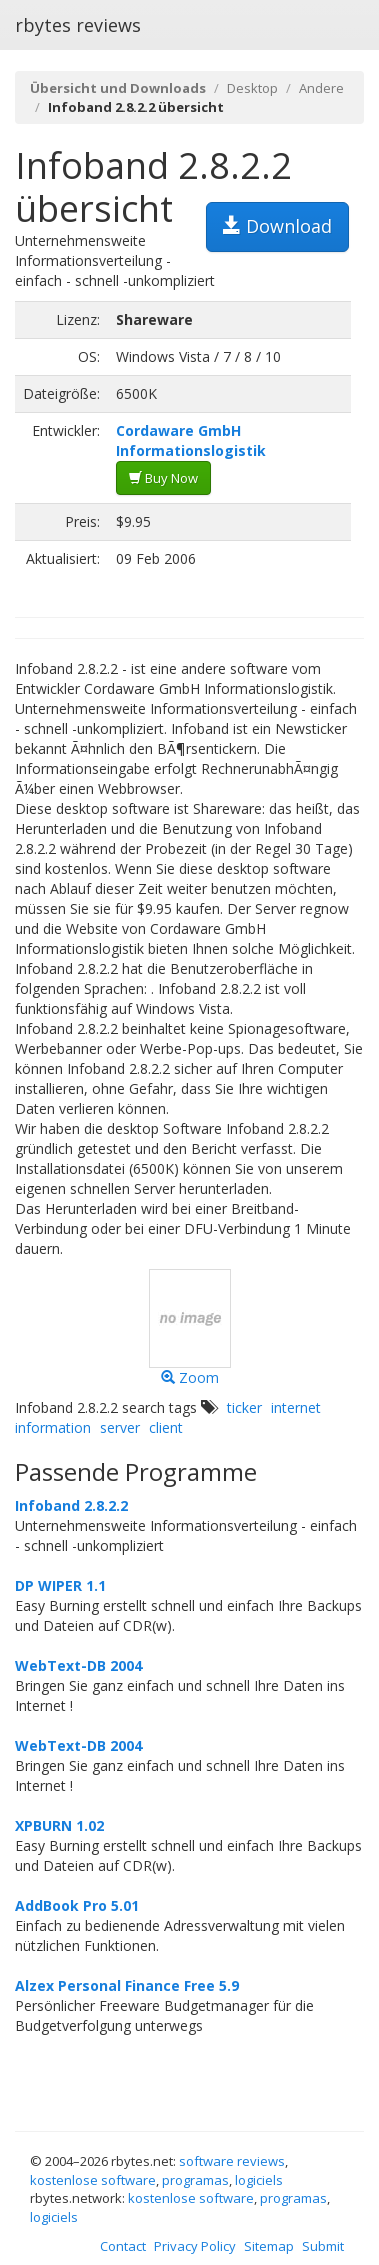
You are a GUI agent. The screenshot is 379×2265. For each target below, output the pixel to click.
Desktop (252, 88)
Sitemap (269, 2246)
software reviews (232, 2161)
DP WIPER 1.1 (60, 1585)
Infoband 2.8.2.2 (71, 1505)
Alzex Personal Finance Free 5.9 (127, 1985)
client (166, 1427)
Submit (323, 2246)
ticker (244, 1407)
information (53, 1427)
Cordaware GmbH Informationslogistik (191, 440)
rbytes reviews (78, 25)
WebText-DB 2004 (78, 1665)
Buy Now (163, 478)
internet (296, 1407)
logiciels (259, 2180)
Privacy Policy (195, 2246)
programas (195, 2180)
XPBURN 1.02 (59, 1825)
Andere (321, 88)
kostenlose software (93, 2180)
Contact (123, 2246)
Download (277, 226)
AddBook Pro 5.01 (77, 1905)
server (120, 1427)
